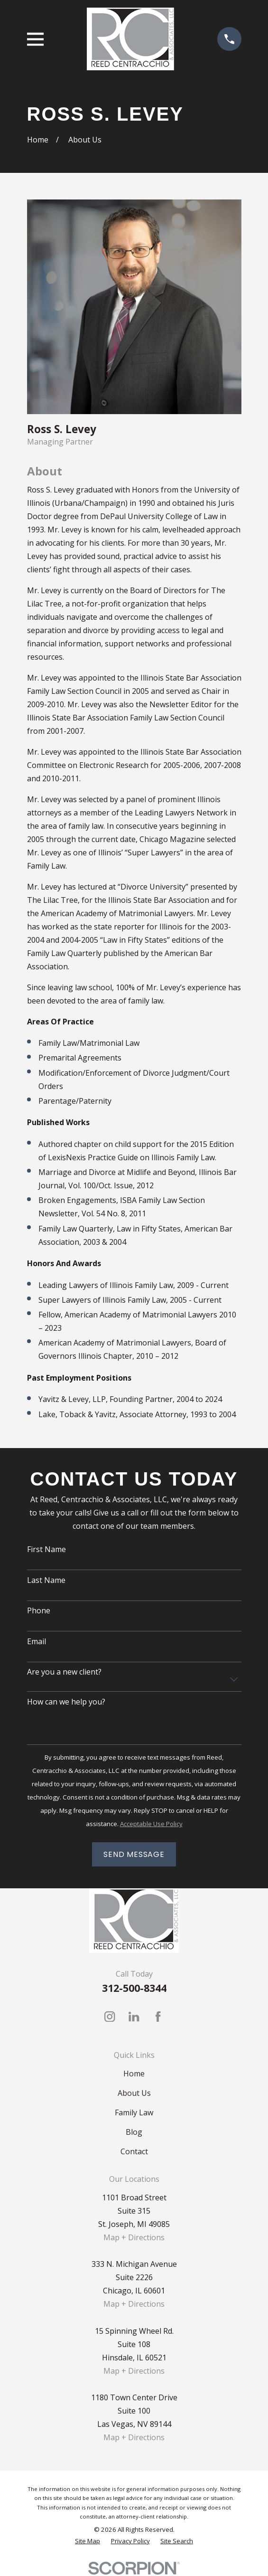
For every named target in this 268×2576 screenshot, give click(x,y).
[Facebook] (158, 2016)
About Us (134, 2093)
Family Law (134, 2112)
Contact (134, 2151)
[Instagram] (109, 2016)
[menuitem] (87, 2541)
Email (36, 1641)
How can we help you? (66, 1701)
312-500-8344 (134, 1988)
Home (134, 2073)
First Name (46, 1549)
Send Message (134, 1854)
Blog (134, 2132)
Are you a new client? (64, 1671)
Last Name (46, 1580)
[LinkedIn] (134, 2016)
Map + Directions (134, 2237)
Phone (38, 1610)
